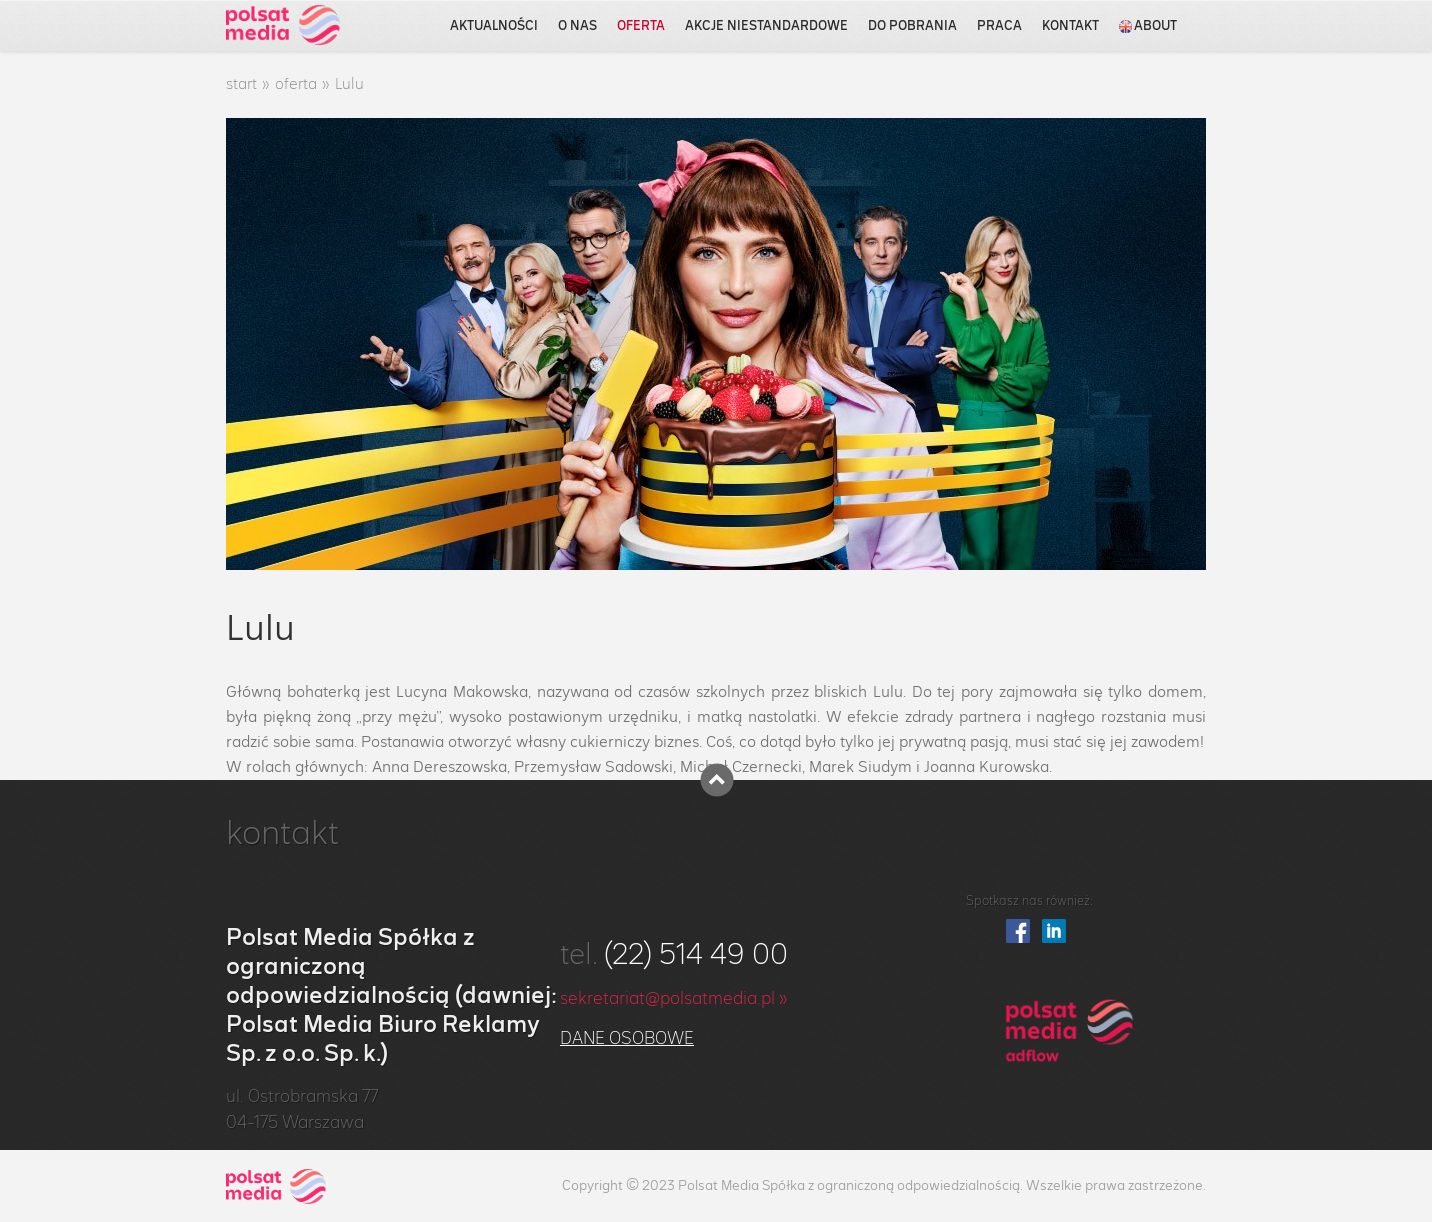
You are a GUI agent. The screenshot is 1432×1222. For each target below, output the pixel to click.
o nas (577, 26)
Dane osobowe (627, 1039)
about (1148, 26)
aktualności (494, 26)
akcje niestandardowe (766, 26)
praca (999, 26)
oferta (641, 26)
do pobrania (912, 26)
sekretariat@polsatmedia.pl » (674, 999)
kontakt (1070, 26)
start (241, 84)
